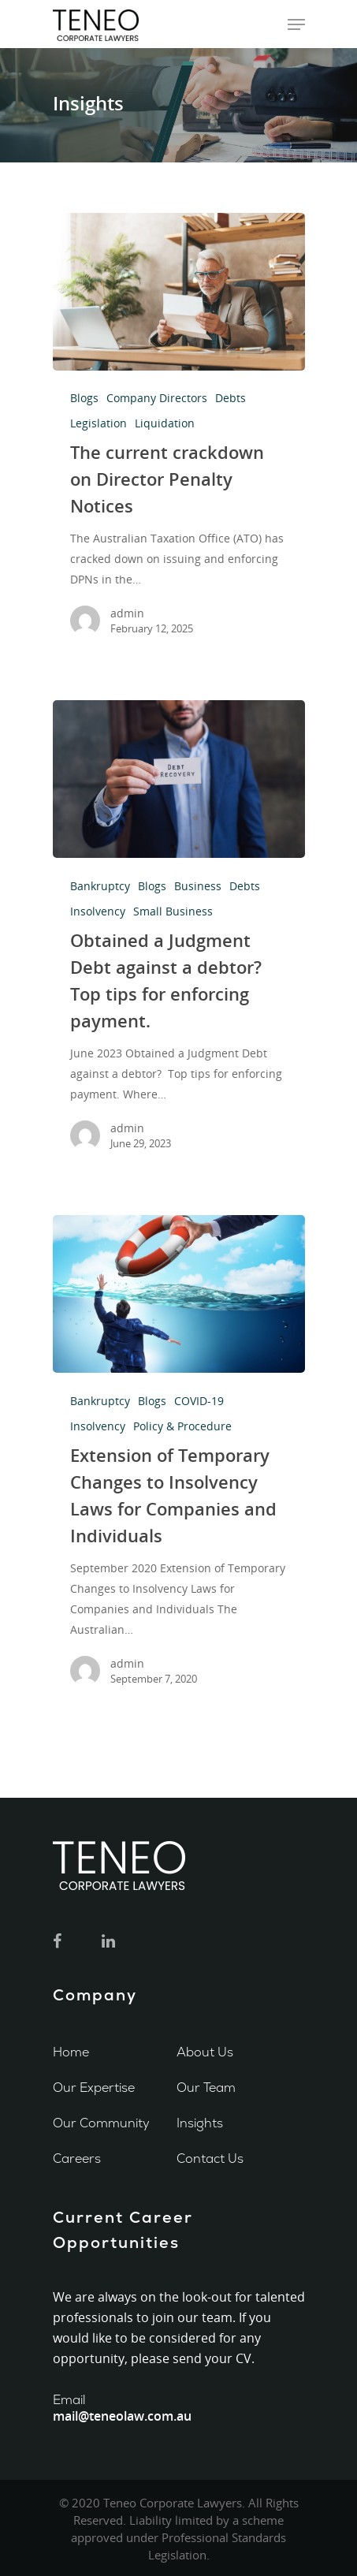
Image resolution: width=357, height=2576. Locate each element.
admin (127, 613)
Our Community (101, 2123)
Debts (230, 397)
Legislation (98, 423)
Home (71, 2052)
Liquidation (165, 423)
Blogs (84, 397)
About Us (205, 2052)
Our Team (206, 2087)
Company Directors (156, 397)
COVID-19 (199, 1400)
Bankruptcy (100, 885)
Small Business (173, 911)
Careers (77, 2158)
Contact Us (210, 2158)
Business (197, 885)
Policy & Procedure (182, 1425)
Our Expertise (94, 2087)
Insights (200, 2123)
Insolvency (97, 911)
